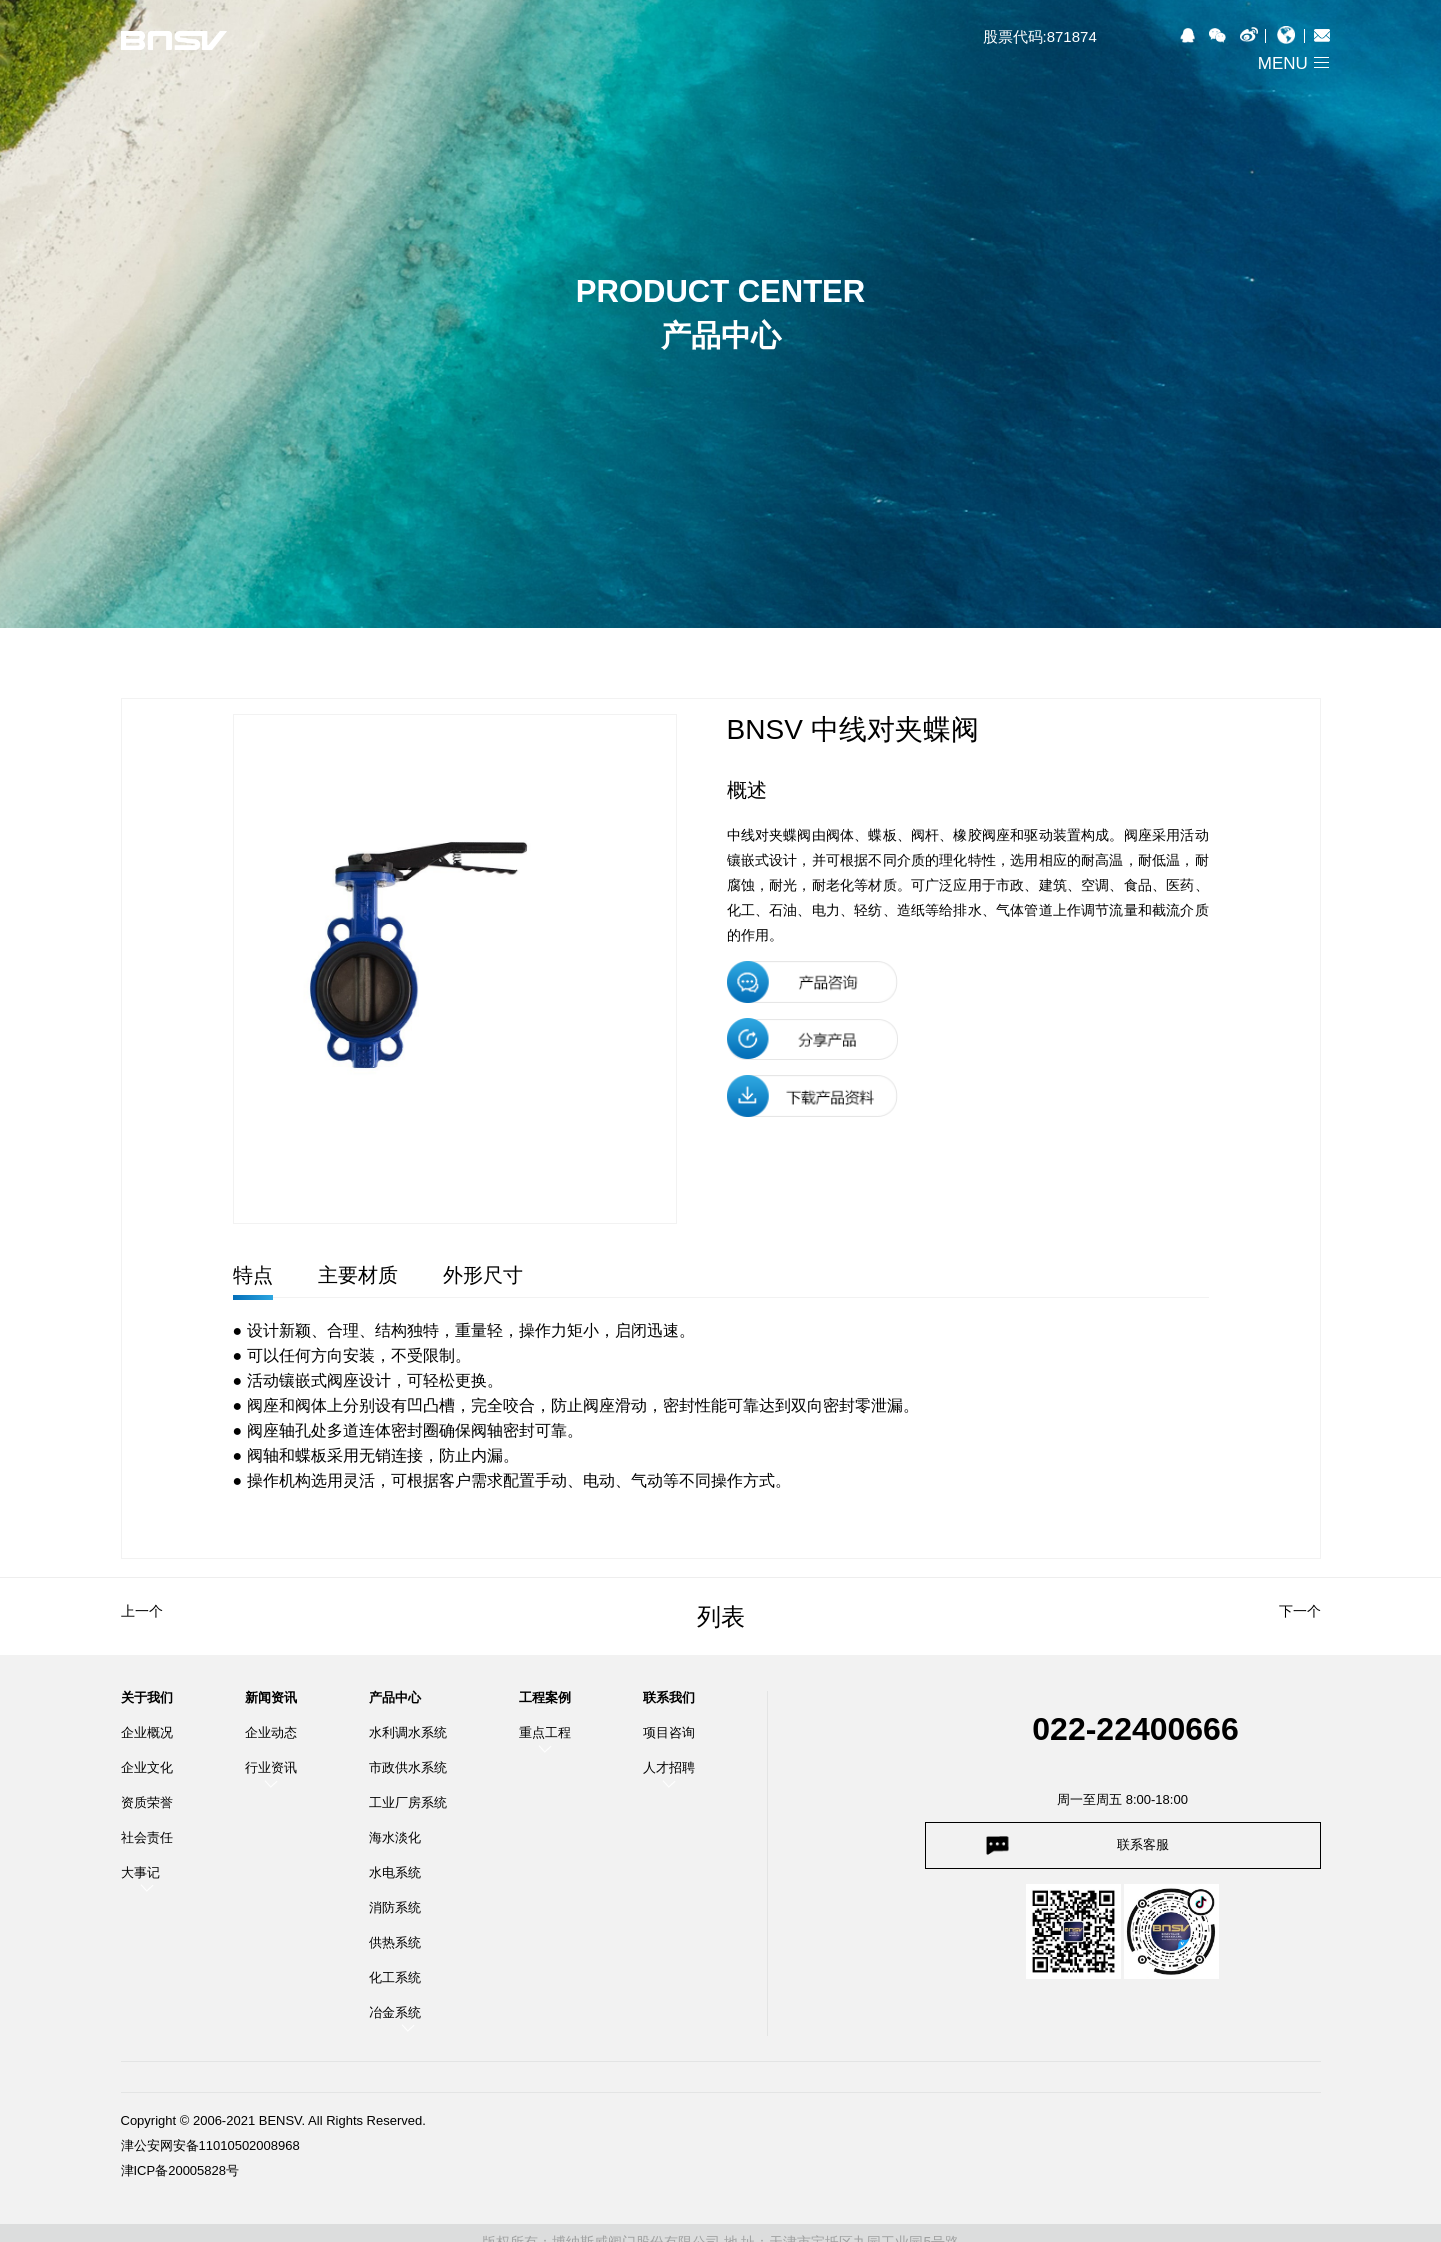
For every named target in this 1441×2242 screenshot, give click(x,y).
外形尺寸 (483, 1275)
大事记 (140, 1872)
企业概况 (147, 1732)
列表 (721, 1616)
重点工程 (545, 1732)
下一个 (1300, 1611)
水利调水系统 (408, 1732)
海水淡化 (395, 1837)
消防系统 (395, 1907)
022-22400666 (1135, 1729)
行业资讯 (271, 1767)
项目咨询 (669, 1732)
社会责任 (147, 1837)
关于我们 (147, 1698)
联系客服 (1143, 1844)
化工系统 (395, 1977)
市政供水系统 (408, 1767)
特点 (253, 1275)
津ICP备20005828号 (180, 2170)
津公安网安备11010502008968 (210, 2145)
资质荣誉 (147, 1802)
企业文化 (147, 1767)
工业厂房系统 (408, 1802)
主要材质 (358, 1275)
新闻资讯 (271, 1698)
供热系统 (395, 1942)
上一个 (142, 1611)
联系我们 (669, 1698)
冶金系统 (395, 2012)
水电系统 (395, 1872)
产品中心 (395, 1698)
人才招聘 (669, 1767)
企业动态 (271, 1732)
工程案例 (545, 1698)
